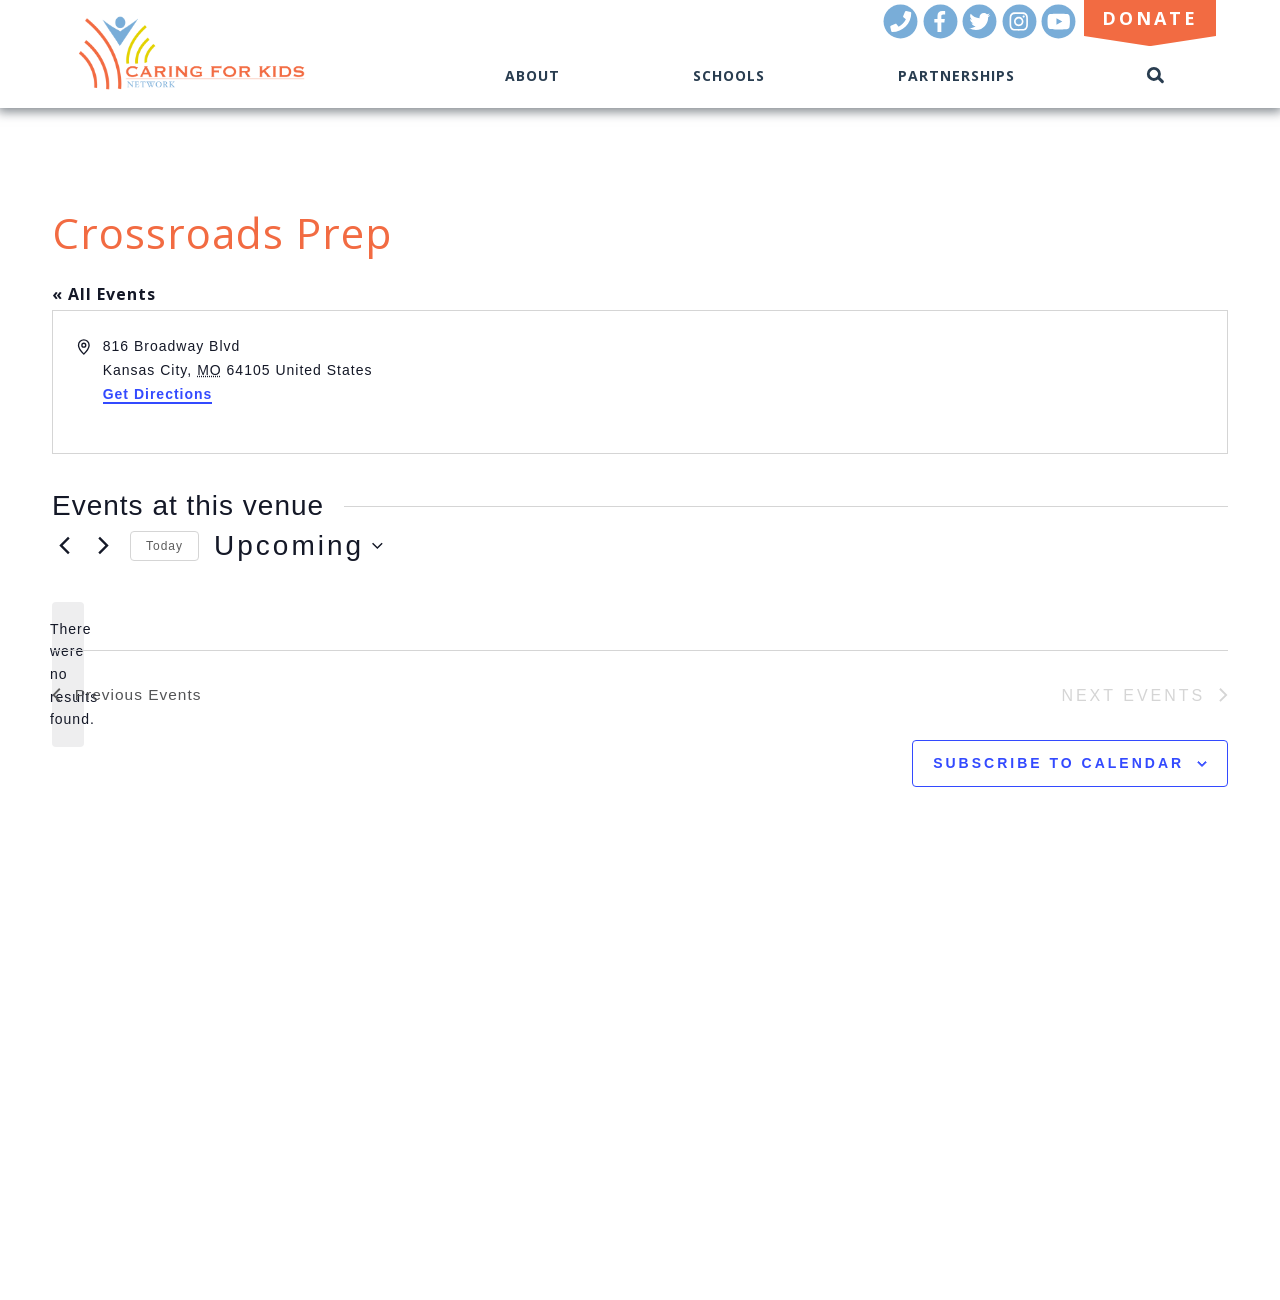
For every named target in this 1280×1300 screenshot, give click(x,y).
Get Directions (158, 394)
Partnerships (956, 75)
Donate (1150, 18)
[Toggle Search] (1156, 76)
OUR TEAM (105, 1020)
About (532, 75)
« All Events (104, 294)
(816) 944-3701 (1158, 1132)
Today (164, 546)
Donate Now (151, 1137)
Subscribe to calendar (1058, 764)
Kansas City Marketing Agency (1091, 1160)
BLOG (85, 1076)
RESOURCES (108, 1048)
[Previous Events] (64, 546)
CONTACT (102, 1104)
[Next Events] (103, 546)
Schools (729, 75)
